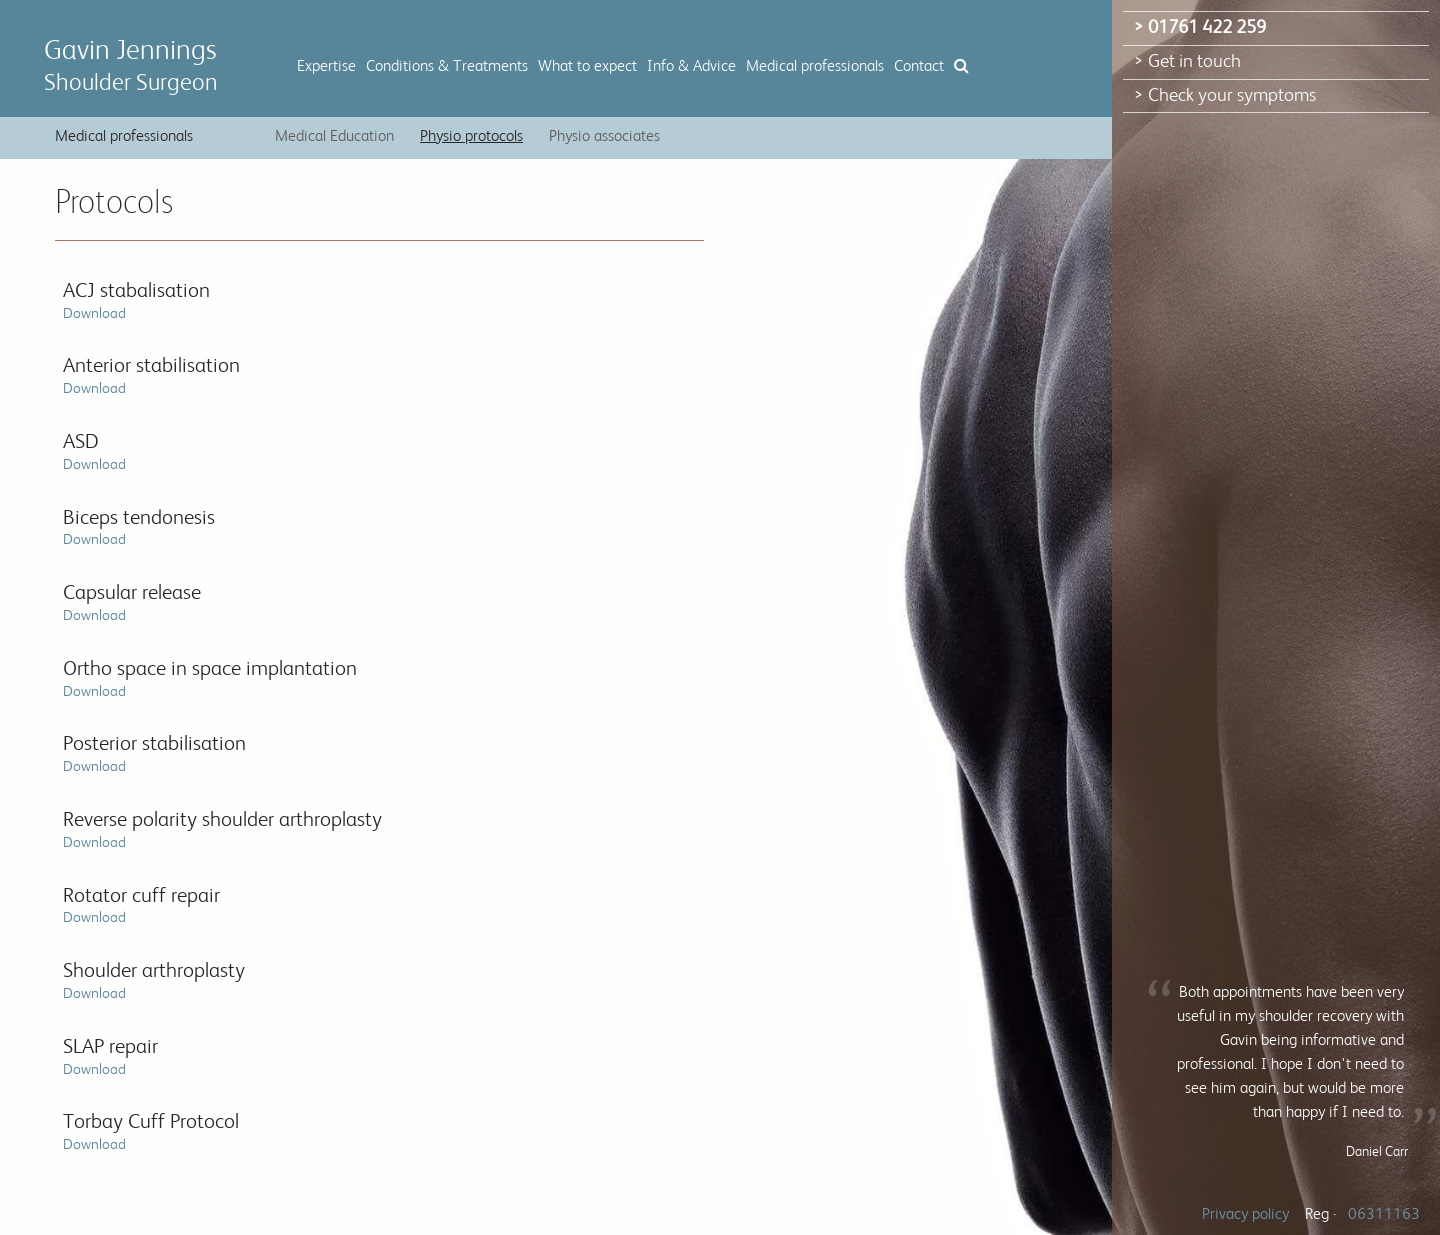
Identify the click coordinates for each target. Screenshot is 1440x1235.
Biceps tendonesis (139, 527)
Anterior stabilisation (151, 375)
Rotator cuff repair (141, 905)
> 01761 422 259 (1200, 27)
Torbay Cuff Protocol (151, 1131)
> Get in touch (1187, 61)
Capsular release (132, 602)
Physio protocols (471, 136)
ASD (94, 451)
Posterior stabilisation (154, 753)
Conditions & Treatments (447, 66)
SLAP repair (110, 1056)
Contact (919, 66)
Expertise (326, 66)
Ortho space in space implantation (210, 678)
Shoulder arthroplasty (154, 980)
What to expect (587, 66)
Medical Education (334, 136)
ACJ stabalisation (136, 300)
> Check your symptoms (1225, 95)
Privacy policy (1245, 1214)
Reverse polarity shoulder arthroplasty (222, 829)
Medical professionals (815, 66)
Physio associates (604, 136)
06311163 (1384, 1214)
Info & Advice (691, 66)
